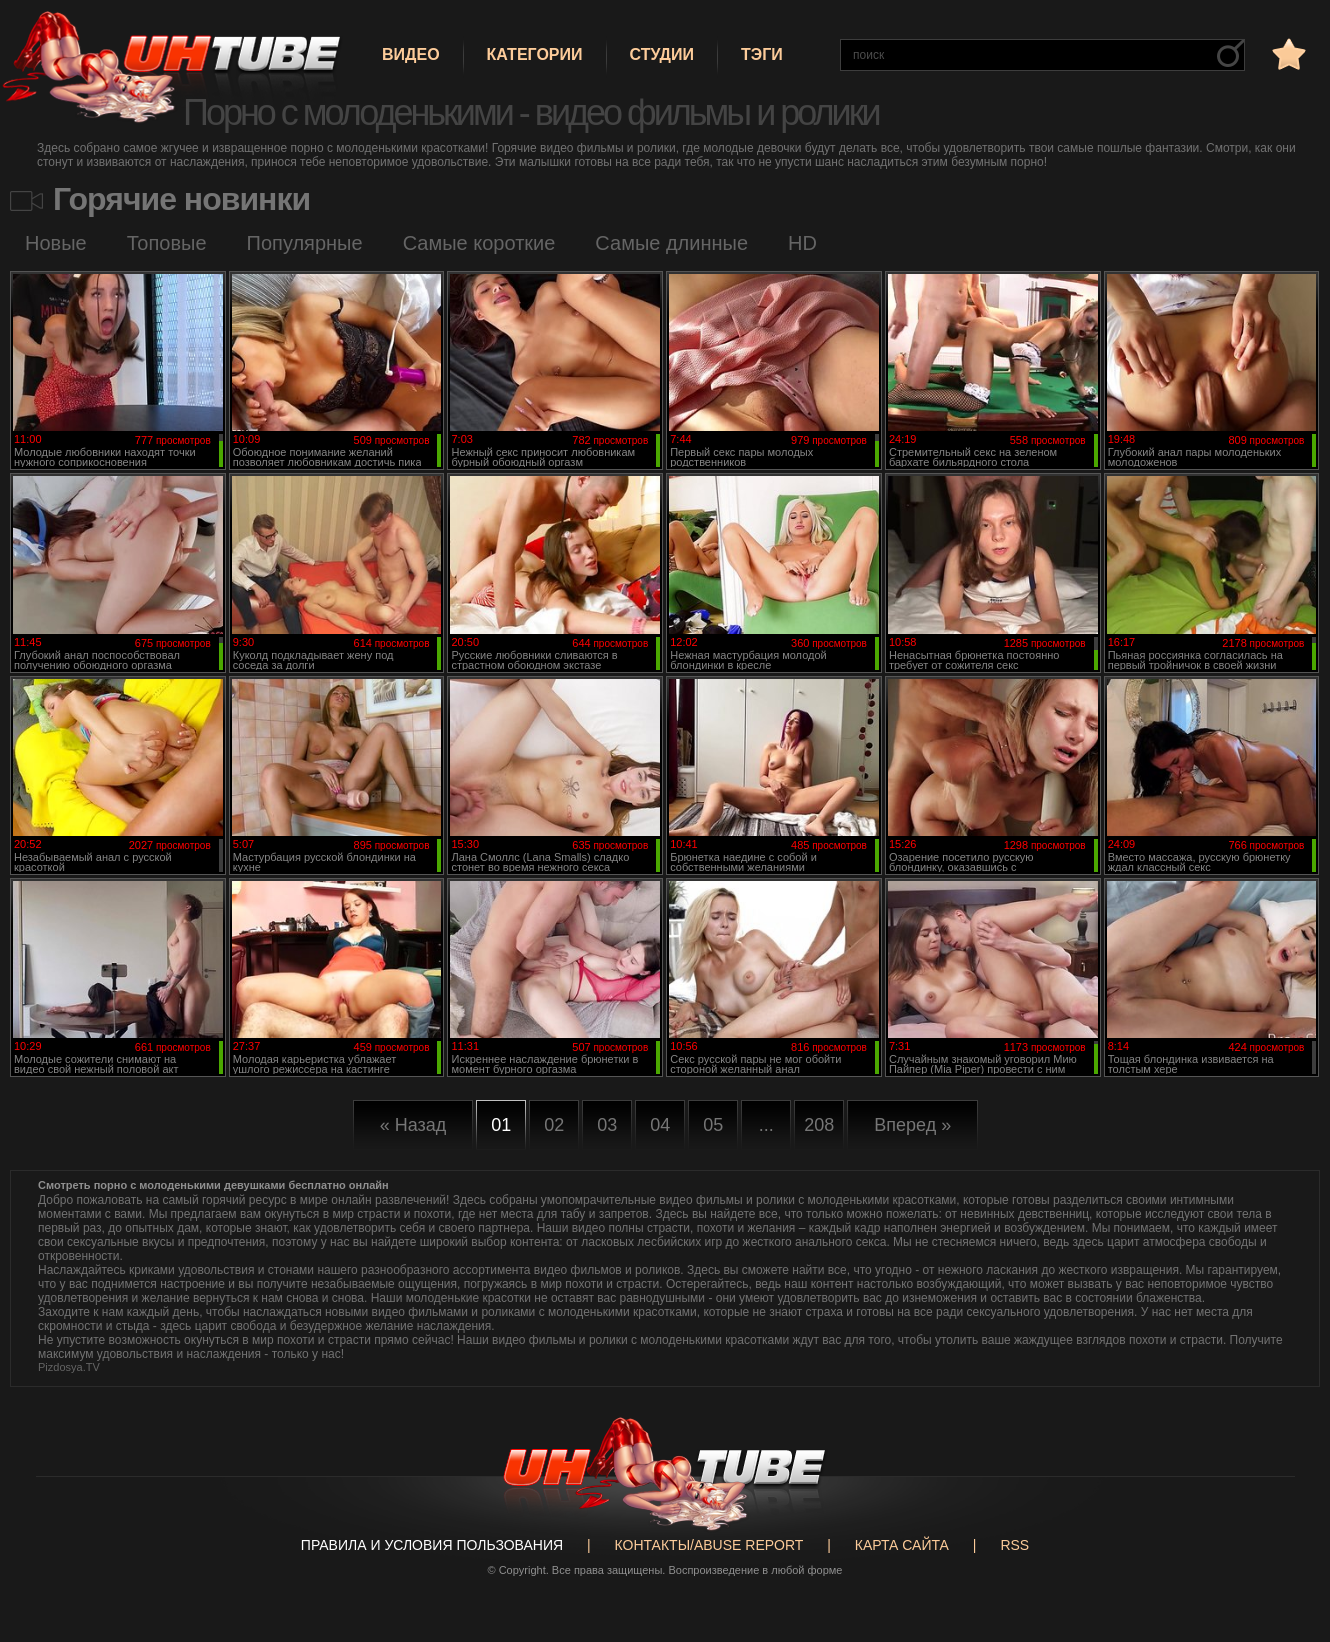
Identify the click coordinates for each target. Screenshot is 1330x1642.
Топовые (167, 243)
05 (713, 1125)
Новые (56, 243)
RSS (1014, 1545)
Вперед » (912, 1125)
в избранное (1287, 53)
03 (607, 1125)
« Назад (413, 1125)
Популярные (305, 243)
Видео (411, 54)
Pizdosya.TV (69, 1367)
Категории (535, 54)
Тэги (762, 54)
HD (802, 243)
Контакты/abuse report (709, 1545)
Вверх (1285, 1547)
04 (660, 1125)
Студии (662, 54)
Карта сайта (902, 1545)
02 (554, 1125)
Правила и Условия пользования (432, 1545)
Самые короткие (479, 243)
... (766, 1125)
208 (819, 1125)
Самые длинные (671, 243)
